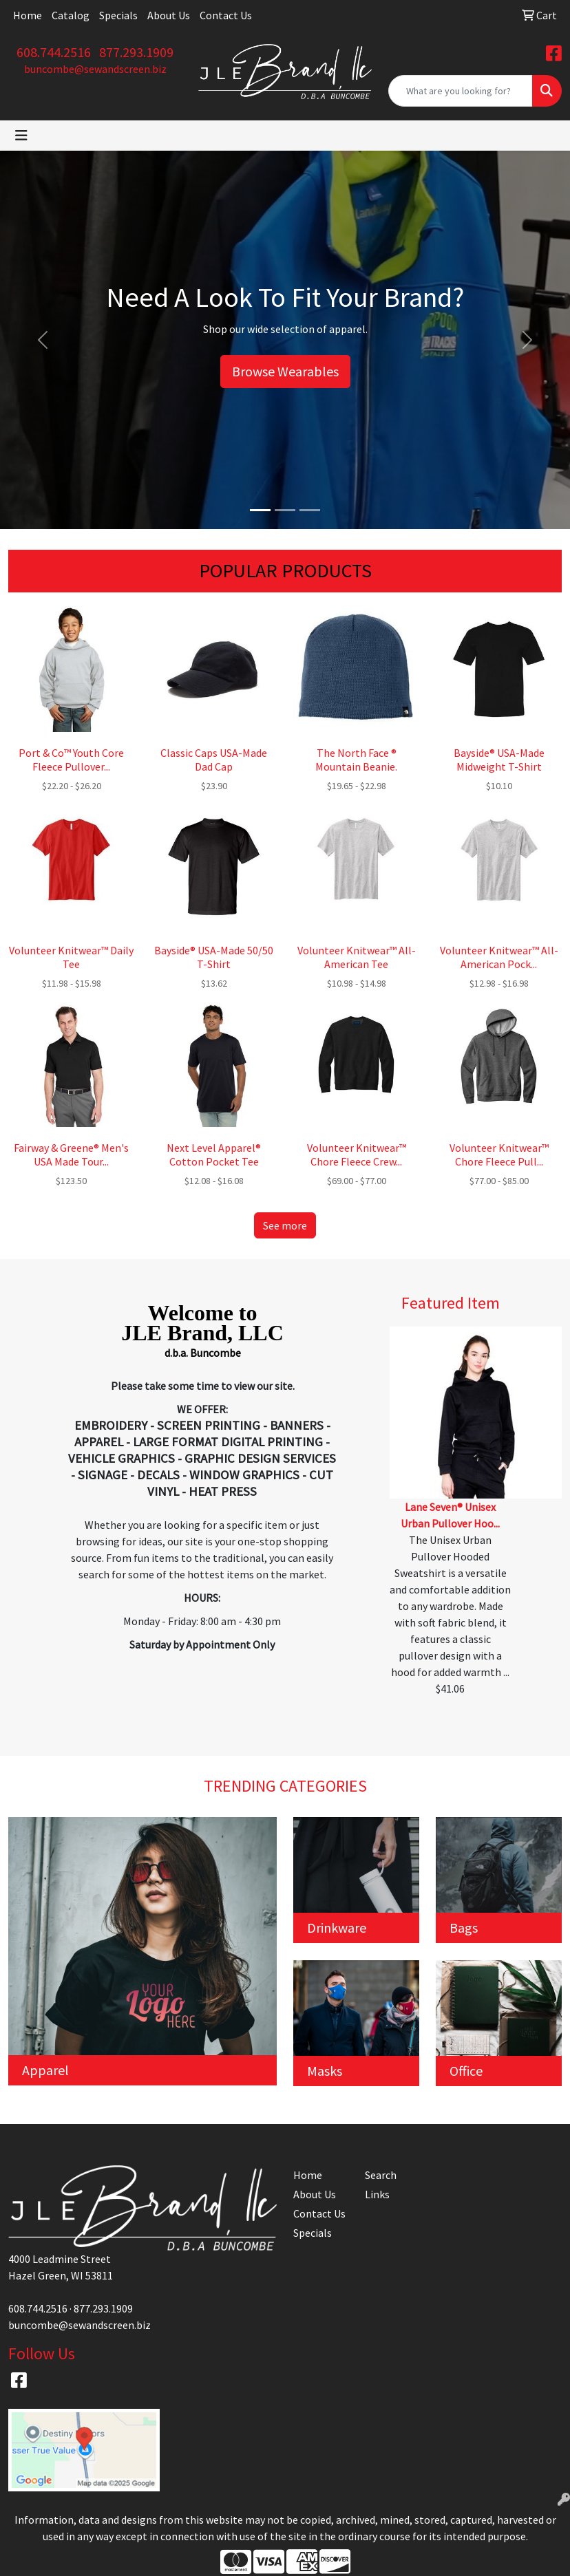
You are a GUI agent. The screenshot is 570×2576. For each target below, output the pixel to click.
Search (381, 2175)
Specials (118, 15)
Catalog (70, 15)
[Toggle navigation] (21, 135)
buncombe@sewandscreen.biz (95, 69)
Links (377, 2194)
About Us (168, 15)
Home (27, 15)
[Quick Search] (460, 91)
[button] (42, 340)
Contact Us (226, 15)
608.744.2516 (54, 52)
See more (285, 1225)
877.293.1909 (136, 52)
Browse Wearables (285, 371)
